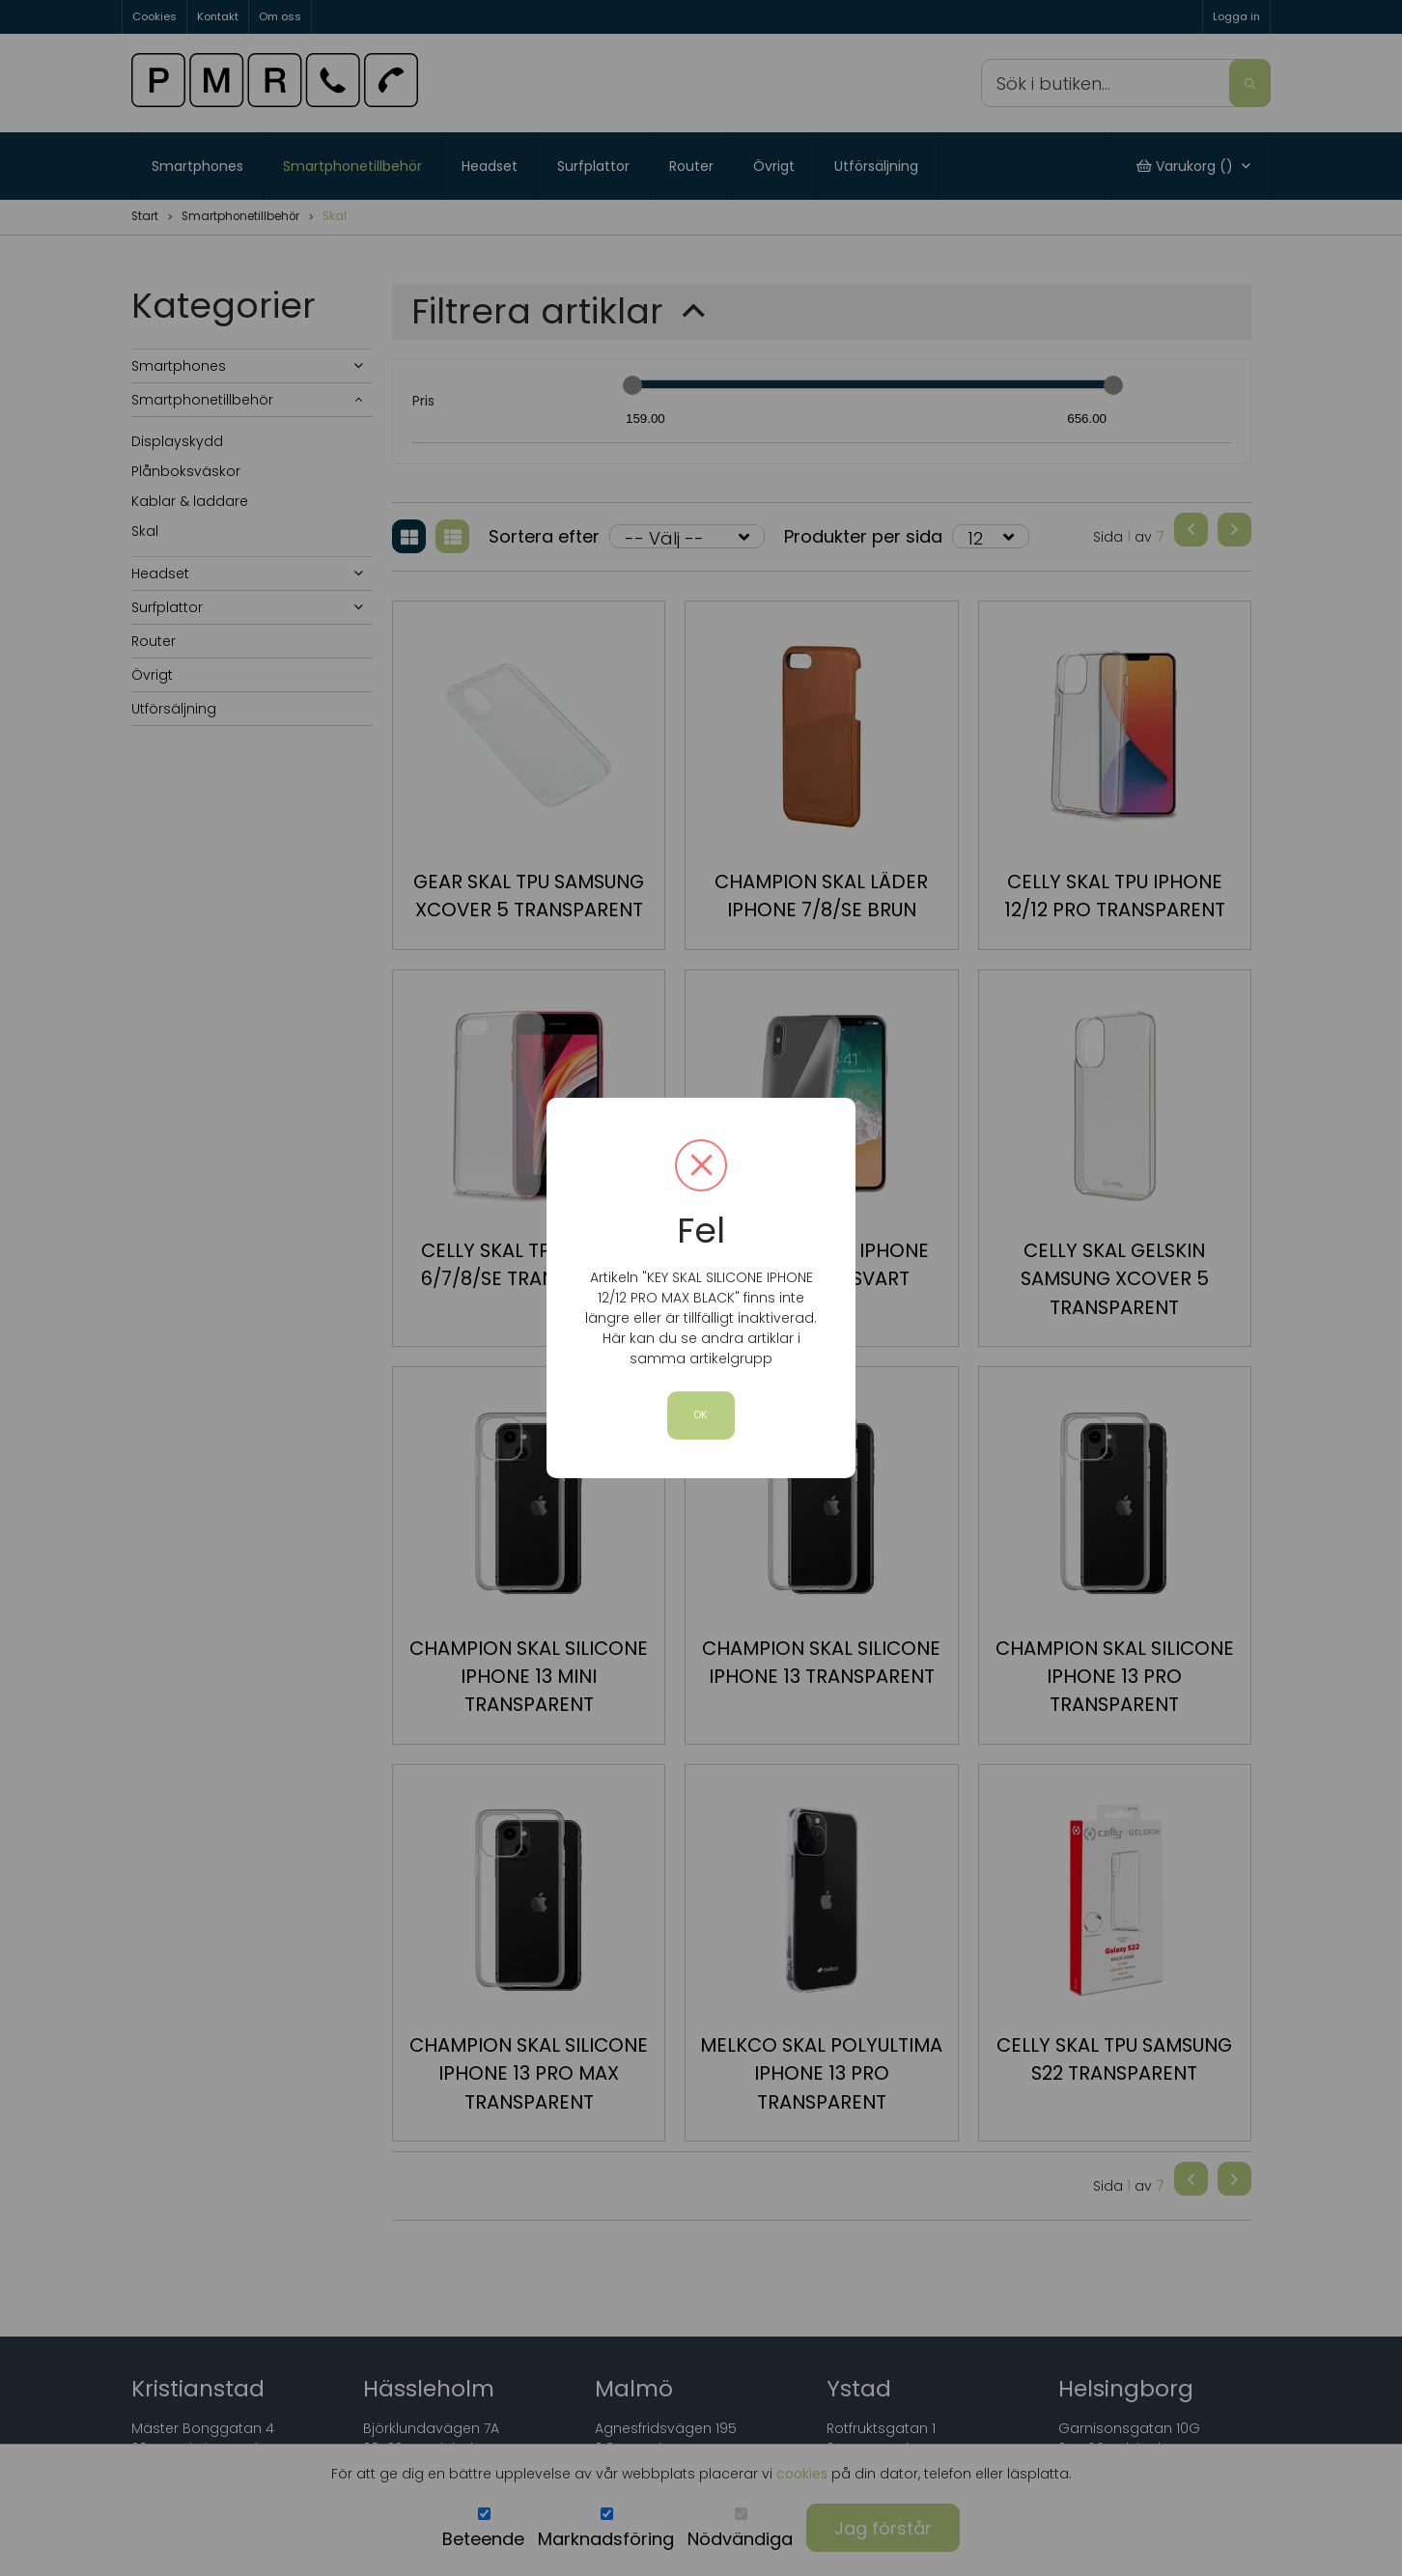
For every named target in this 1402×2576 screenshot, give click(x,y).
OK (701, 1415)
